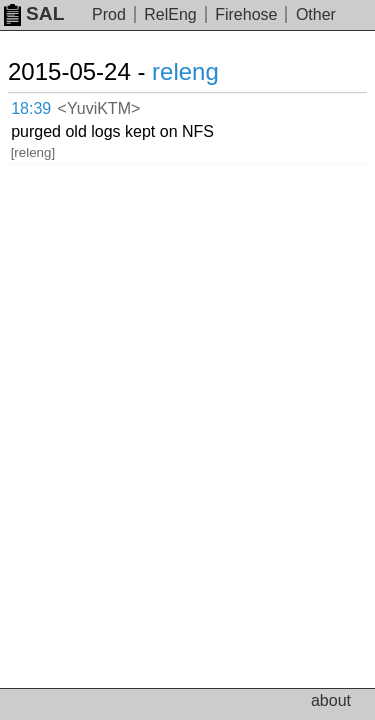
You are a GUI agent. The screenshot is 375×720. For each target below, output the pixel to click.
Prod (109, 14)
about (331, 700)
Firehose (246, 14)
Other (316, 14)
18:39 (31, 108)
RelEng (170, 14)
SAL (34, 13)
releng (185, 71)
